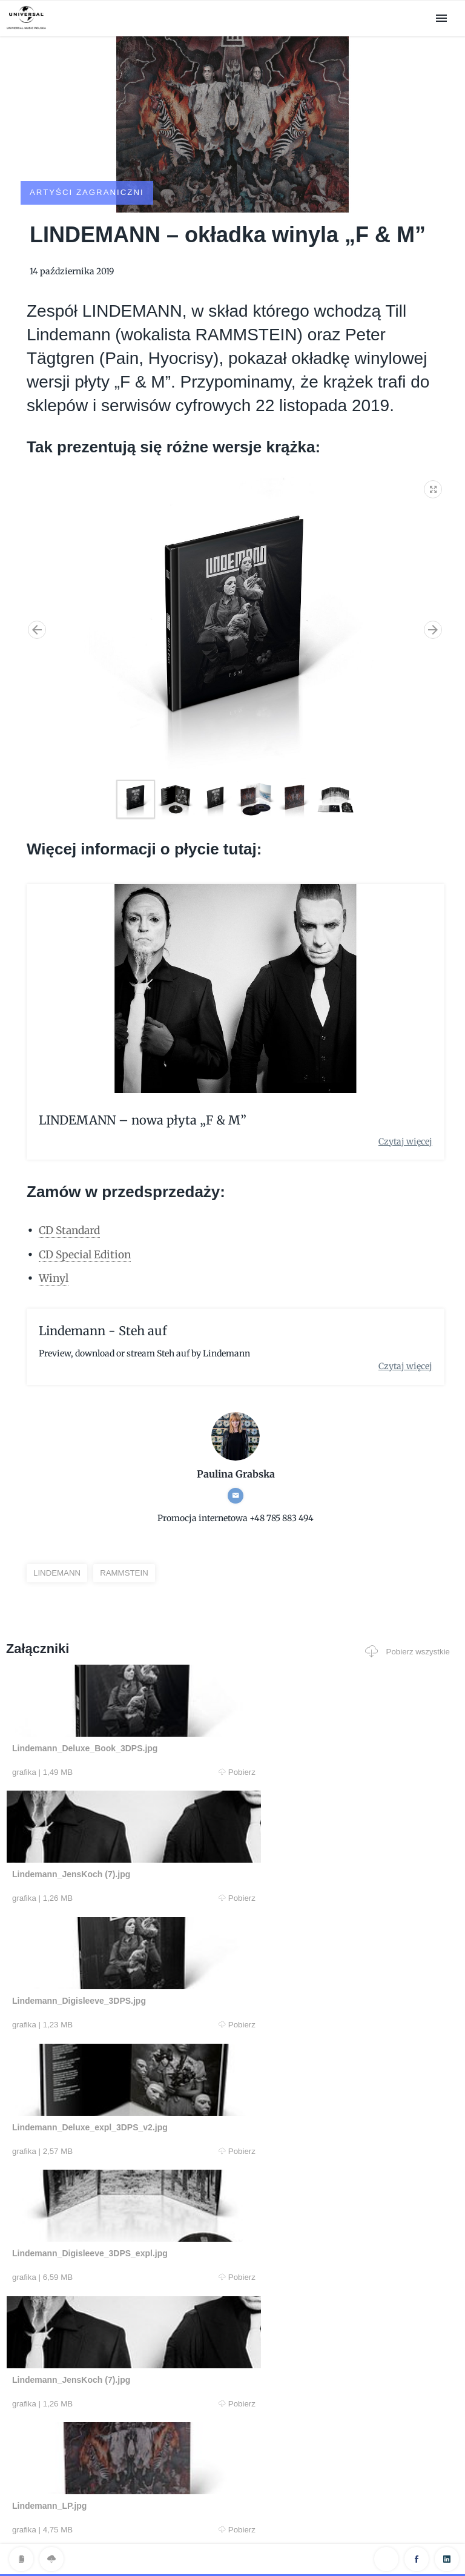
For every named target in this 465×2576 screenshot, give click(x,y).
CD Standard (72, 1197)
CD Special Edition (87, 1221)
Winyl (54, 1245)
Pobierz (125, 1740)
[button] (433, 453)
